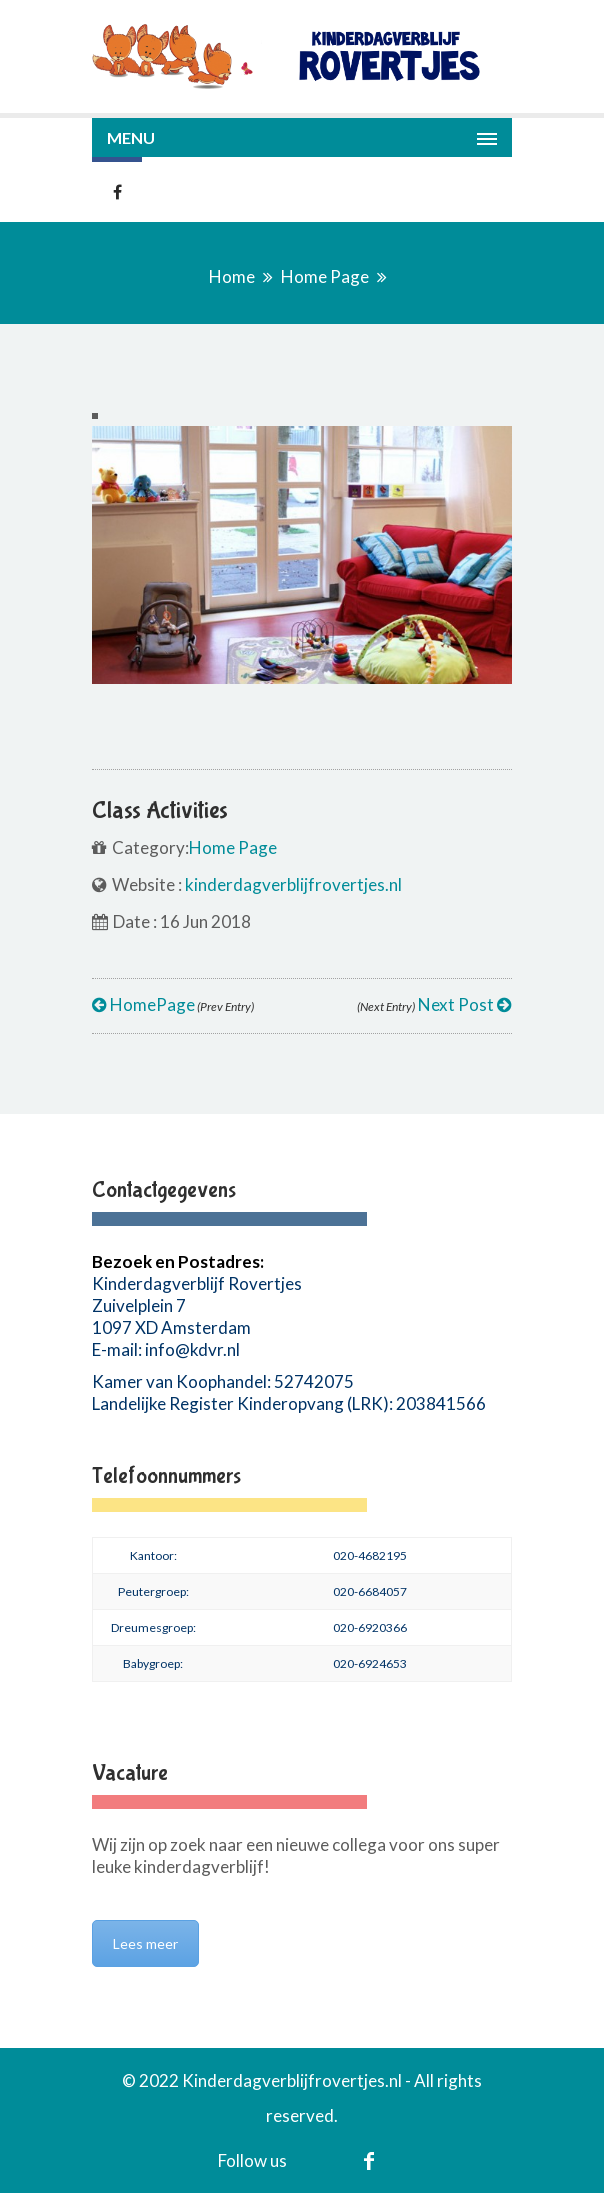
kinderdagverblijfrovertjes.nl (293, 884)
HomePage (173, 1004)
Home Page (325, 276)
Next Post (434, 1004)
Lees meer (145, 1943)
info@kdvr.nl (192, 1349)
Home (232, 276)
